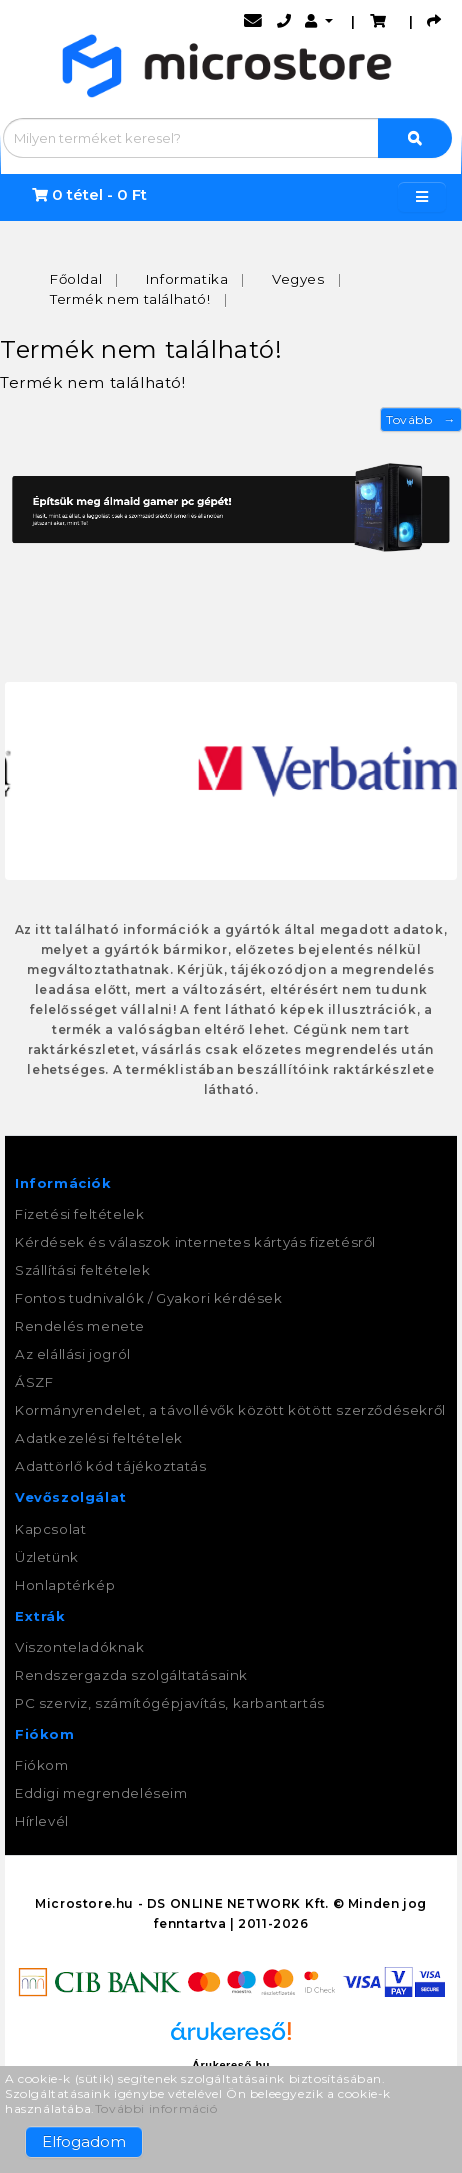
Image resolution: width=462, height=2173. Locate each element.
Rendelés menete (80, 1326)
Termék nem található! (130, 299)
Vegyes (298, 279)
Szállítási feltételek (83, 1270)
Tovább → (421, 419)
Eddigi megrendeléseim (101, 1793)
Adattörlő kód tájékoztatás (111, 1466)
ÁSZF (34, 1382)
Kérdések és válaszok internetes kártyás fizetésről (195, 1242)
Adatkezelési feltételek (99, 1438)
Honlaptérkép (65, 1585)
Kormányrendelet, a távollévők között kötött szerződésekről (230, 1410)
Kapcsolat (50, 1529)
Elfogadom (84, 2141)
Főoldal (76, 279)
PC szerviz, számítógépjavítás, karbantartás (170, 1703)
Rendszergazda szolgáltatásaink (131, 1675)
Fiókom (42, 1765)
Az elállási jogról (73, 1354)
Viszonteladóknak (80, 1647)
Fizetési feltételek (79, 1214)
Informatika (187, 279)
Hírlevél (42, 1821)
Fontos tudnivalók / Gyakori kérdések (149, 1298)
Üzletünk (47, 1557)
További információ (156, 2108)
